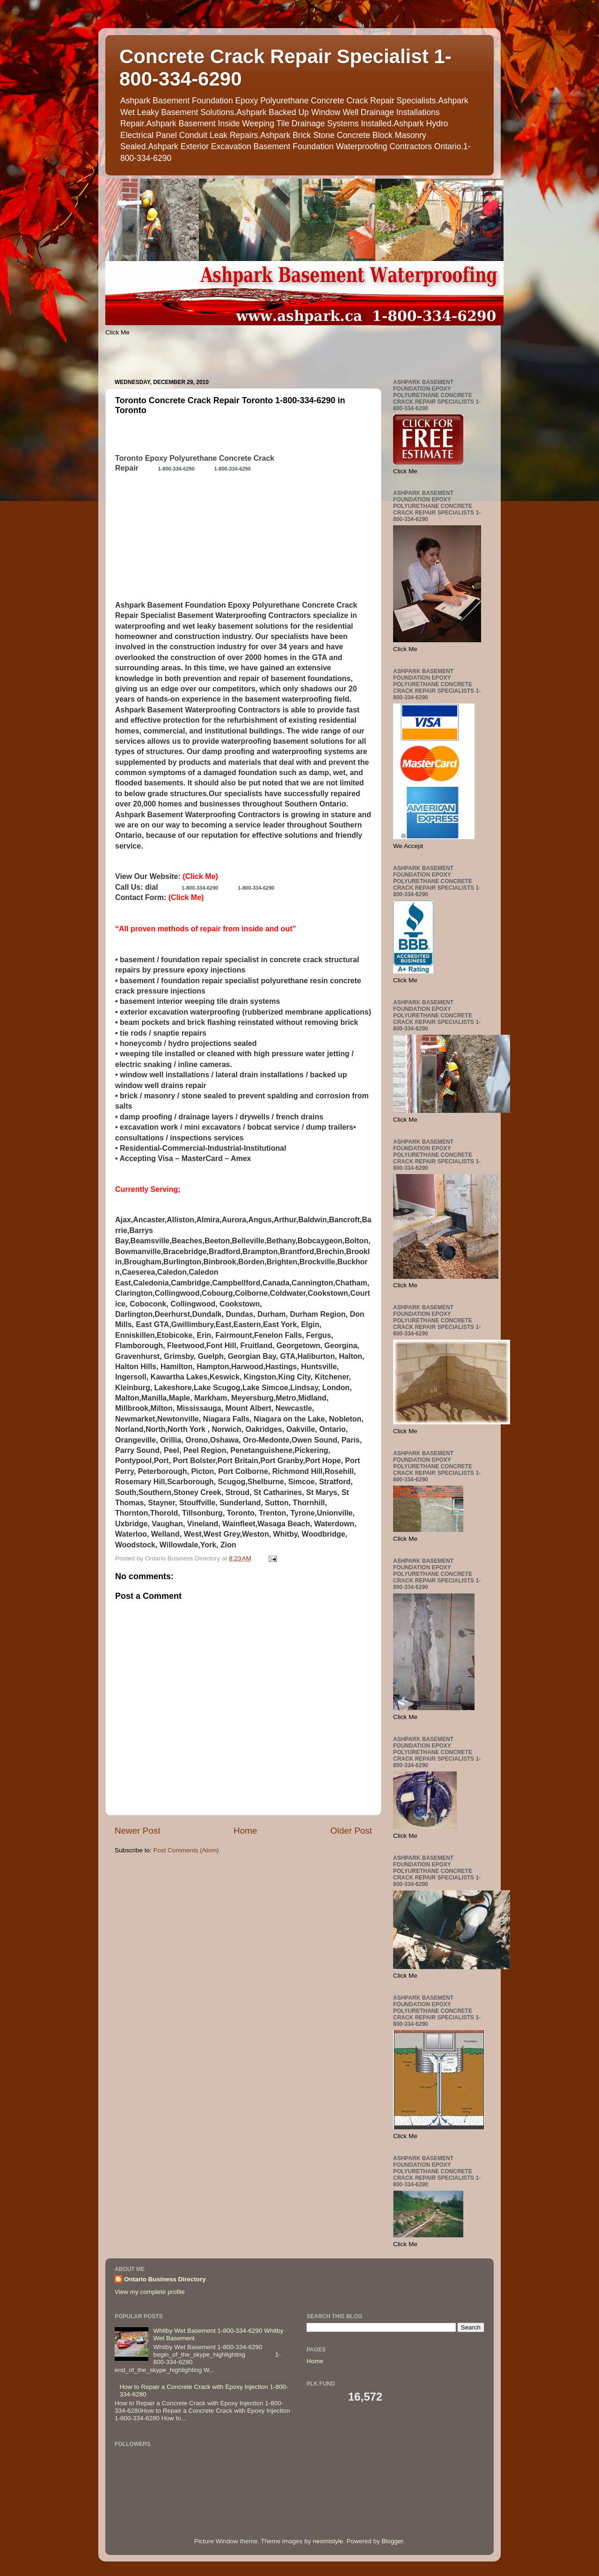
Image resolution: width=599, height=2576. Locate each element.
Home (245, 1831)
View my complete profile (150, 2291)
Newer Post (138, 1831)
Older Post (351, 1831)
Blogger (392, 2541)
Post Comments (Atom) (186, 1850)
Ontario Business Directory (165, 2279)
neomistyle (328, 2541)
